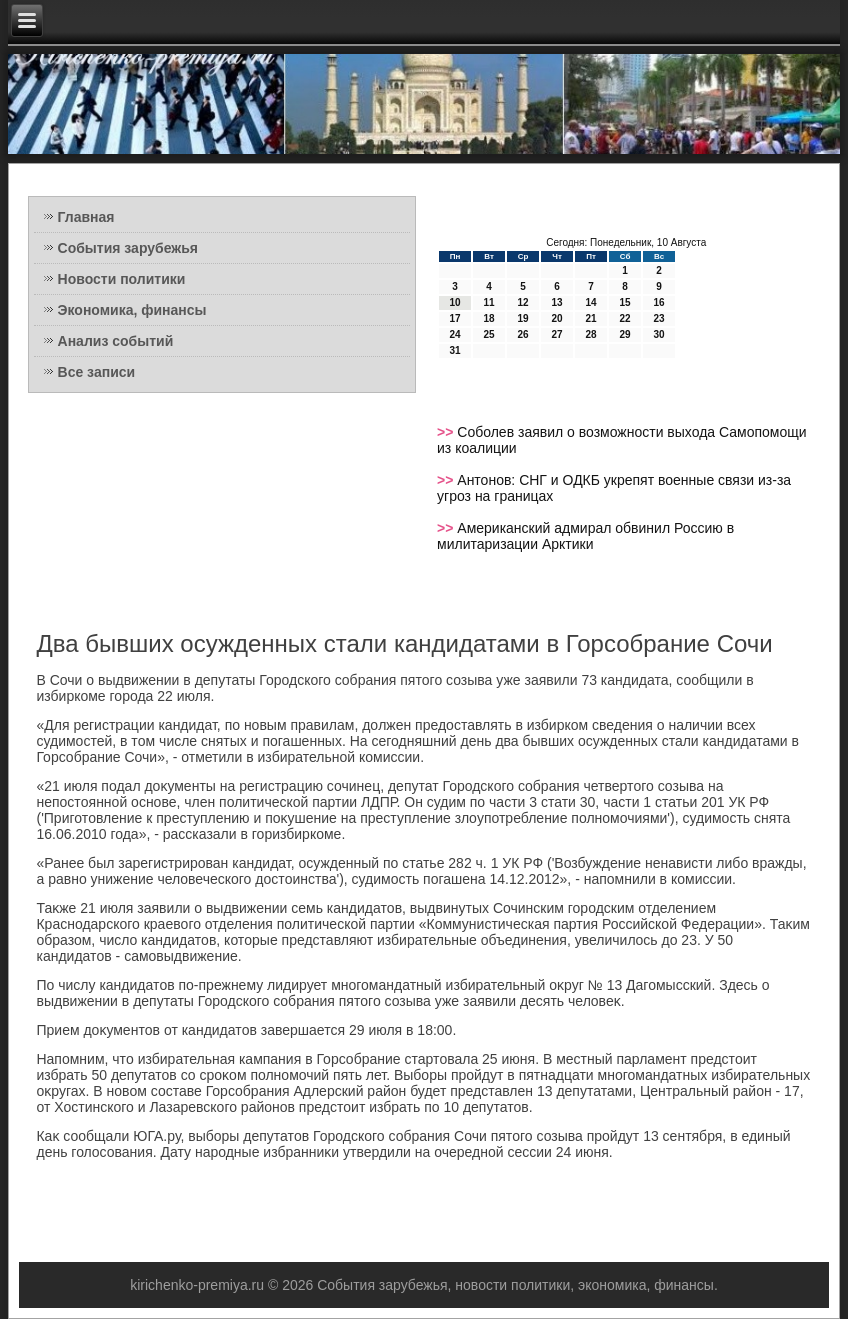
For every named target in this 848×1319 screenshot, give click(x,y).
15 (624, 302)
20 (556, 318)
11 (488, 302)
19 (522, 318)
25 (488, 334)
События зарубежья (128, 248)
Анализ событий (116, 341)
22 (624, 318)
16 (658, 302)
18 (488, 318)
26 (522, 334)
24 (454, 334)
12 (522, 302)
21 (590, 318)
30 (658, 334)
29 (624, 334)
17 (454, 318)
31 (454, 350)
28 (590, 334)
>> (447, 432)
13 (556, 302)
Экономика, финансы (132, 310)
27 (556, 334)
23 (658, 318)
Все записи (97, 372)
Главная (86, 217)
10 (454, 302)
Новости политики (122, 279)
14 (590, 302)
